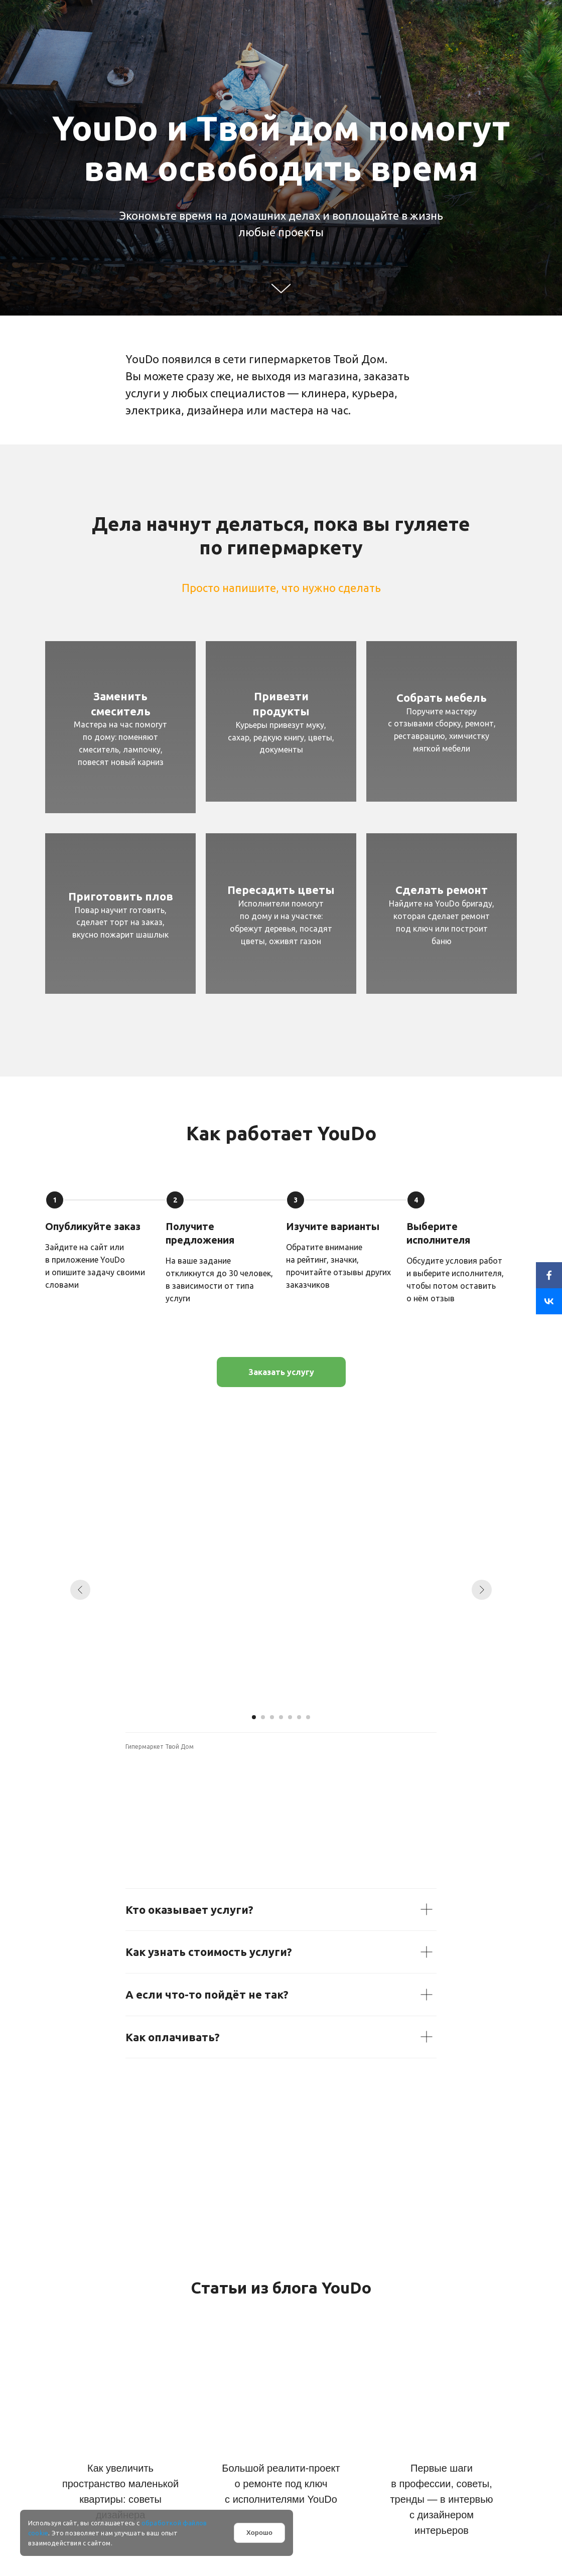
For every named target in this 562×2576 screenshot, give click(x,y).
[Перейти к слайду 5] (290, 1717)
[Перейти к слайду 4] (281, 1717)
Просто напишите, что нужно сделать (281, 587)
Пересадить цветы (281, 889)
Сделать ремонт (441, 889)
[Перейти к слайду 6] (299, 1717)
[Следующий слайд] (482, 1590)
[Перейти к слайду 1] (254, 1717)
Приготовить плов (120, 896)
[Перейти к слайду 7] (308, 1717)
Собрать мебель (441, 697)
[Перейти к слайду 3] (272, 1717)
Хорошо (259, 2532)
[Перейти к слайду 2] (263, 1717)
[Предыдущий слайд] (80, 1590)
